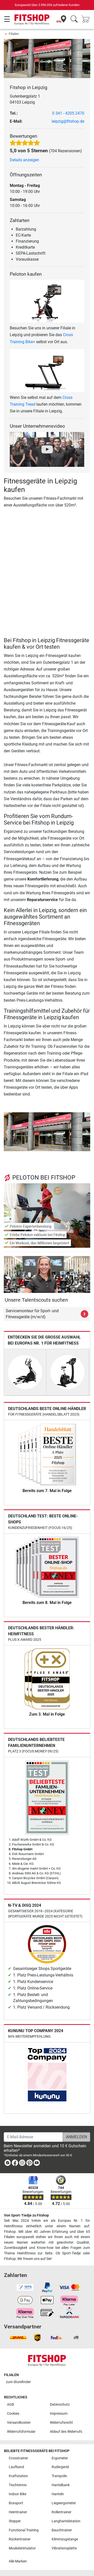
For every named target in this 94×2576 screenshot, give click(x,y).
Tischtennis (18, 2485)
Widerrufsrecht (61, 2422)
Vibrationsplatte (64, 2548)
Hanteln (58, 2494)
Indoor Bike (17, 2494)
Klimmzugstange (65, 2539)
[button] (7, 1132)
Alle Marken (18, 2561)
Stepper (15, 2521)
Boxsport (16, 2503)
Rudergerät (60, 2467)
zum (18, 2382)
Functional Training (24, 2530)
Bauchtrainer (62, 2530)
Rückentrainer (20, 2539)
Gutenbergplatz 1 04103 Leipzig (25, 99)
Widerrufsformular (21, 2432)
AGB (10, 2404)
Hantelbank (61, 2485)
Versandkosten (19, 2422)
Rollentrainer (61, 2512)
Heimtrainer (18, 2512)
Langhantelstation (66, 2521)
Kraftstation (18, 2476)
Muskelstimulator (22, 2548)
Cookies (13, 2413)
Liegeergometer (64, 2503)
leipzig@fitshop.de (68, 121)
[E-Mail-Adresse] (33, 2137)
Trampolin (59, 2476)
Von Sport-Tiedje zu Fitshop (26, 2215)
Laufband (16, 2467)
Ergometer (60, 2458)
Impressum (58, 2413)
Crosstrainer (18, 2458)
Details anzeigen (24, 160)
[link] (7, 2163)
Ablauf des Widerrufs (66, 2432)
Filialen (14, 34)
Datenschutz (60, 2404)
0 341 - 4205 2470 (68, 113)
